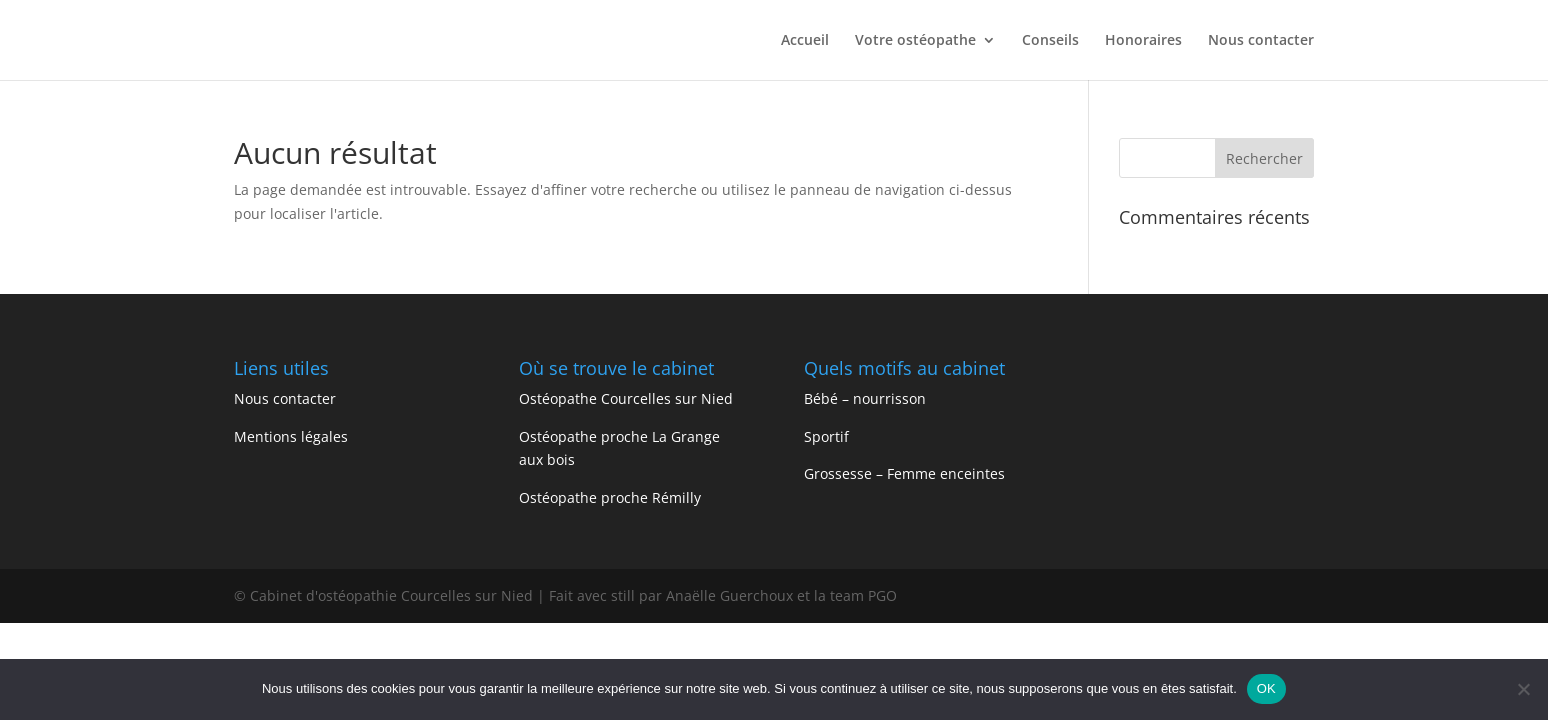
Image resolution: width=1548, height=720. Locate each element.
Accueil (805, 41)
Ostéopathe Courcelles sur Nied (626, 398)
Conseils (1050, 41)
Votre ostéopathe (915, 41)
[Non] (1523, 689)
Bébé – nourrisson (867, 398)
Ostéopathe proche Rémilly (612, 497)
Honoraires (1143, 41)
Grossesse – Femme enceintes (904, 473)
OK (1266, 688)
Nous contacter (1261, 41)
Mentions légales (291, 436)
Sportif (828, 436)
